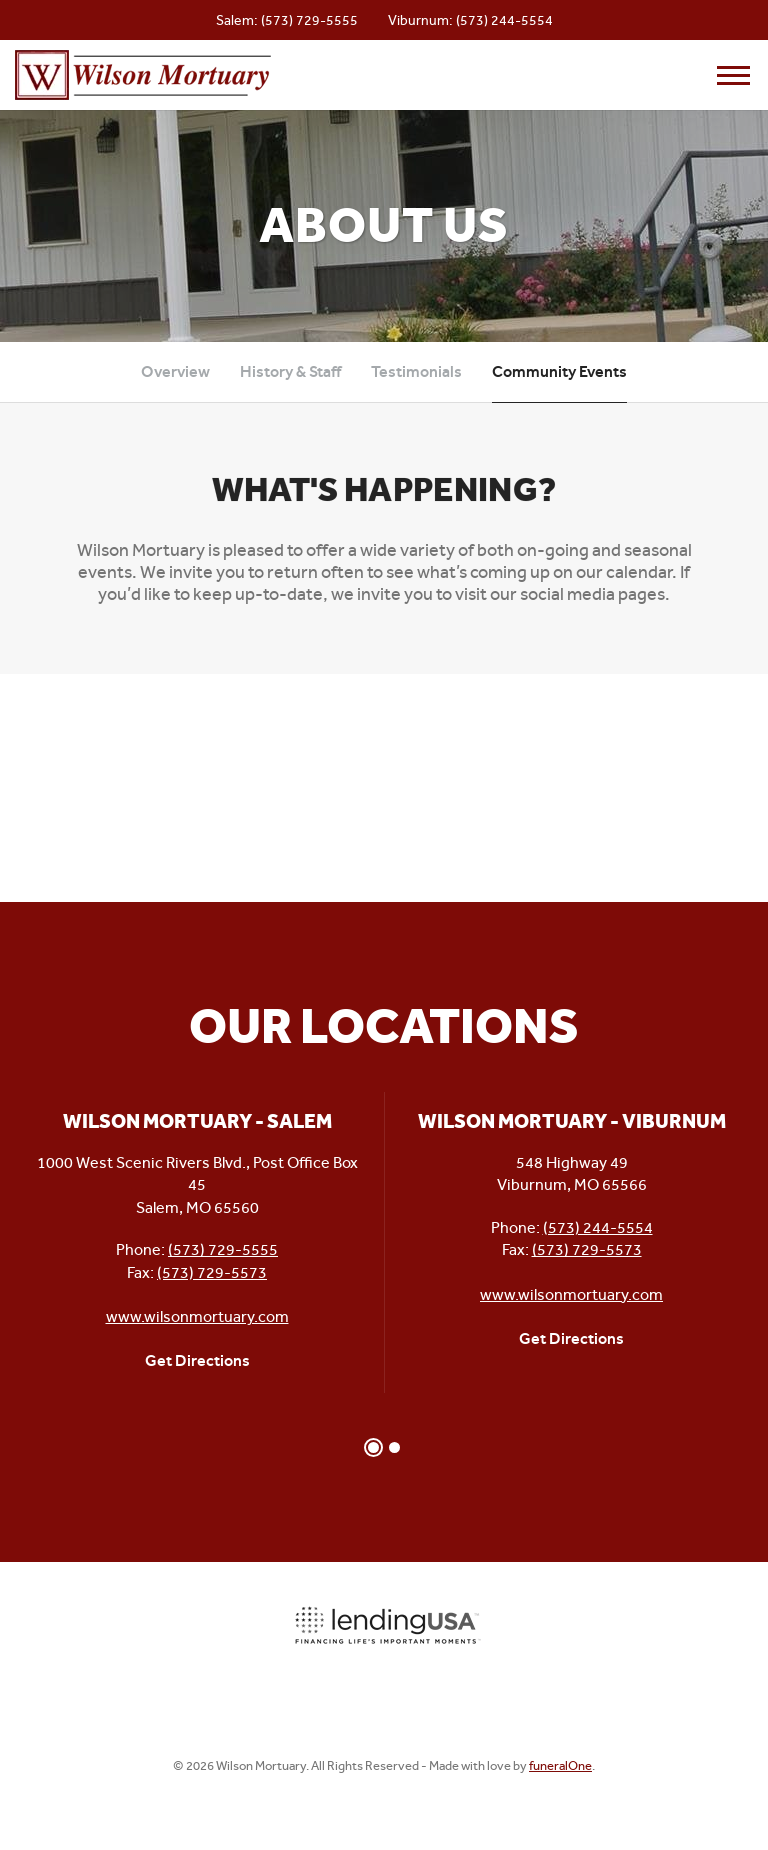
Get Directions (197, 1360)
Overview (175, 371)
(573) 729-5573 (212, 1272)
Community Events (559, 371)
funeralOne (560, 1765)
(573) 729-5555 (309, 20)
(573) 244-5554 (504, 20)
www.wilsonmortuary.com (197, 1316)
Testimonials (416, 371)
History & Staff (290, 371)
